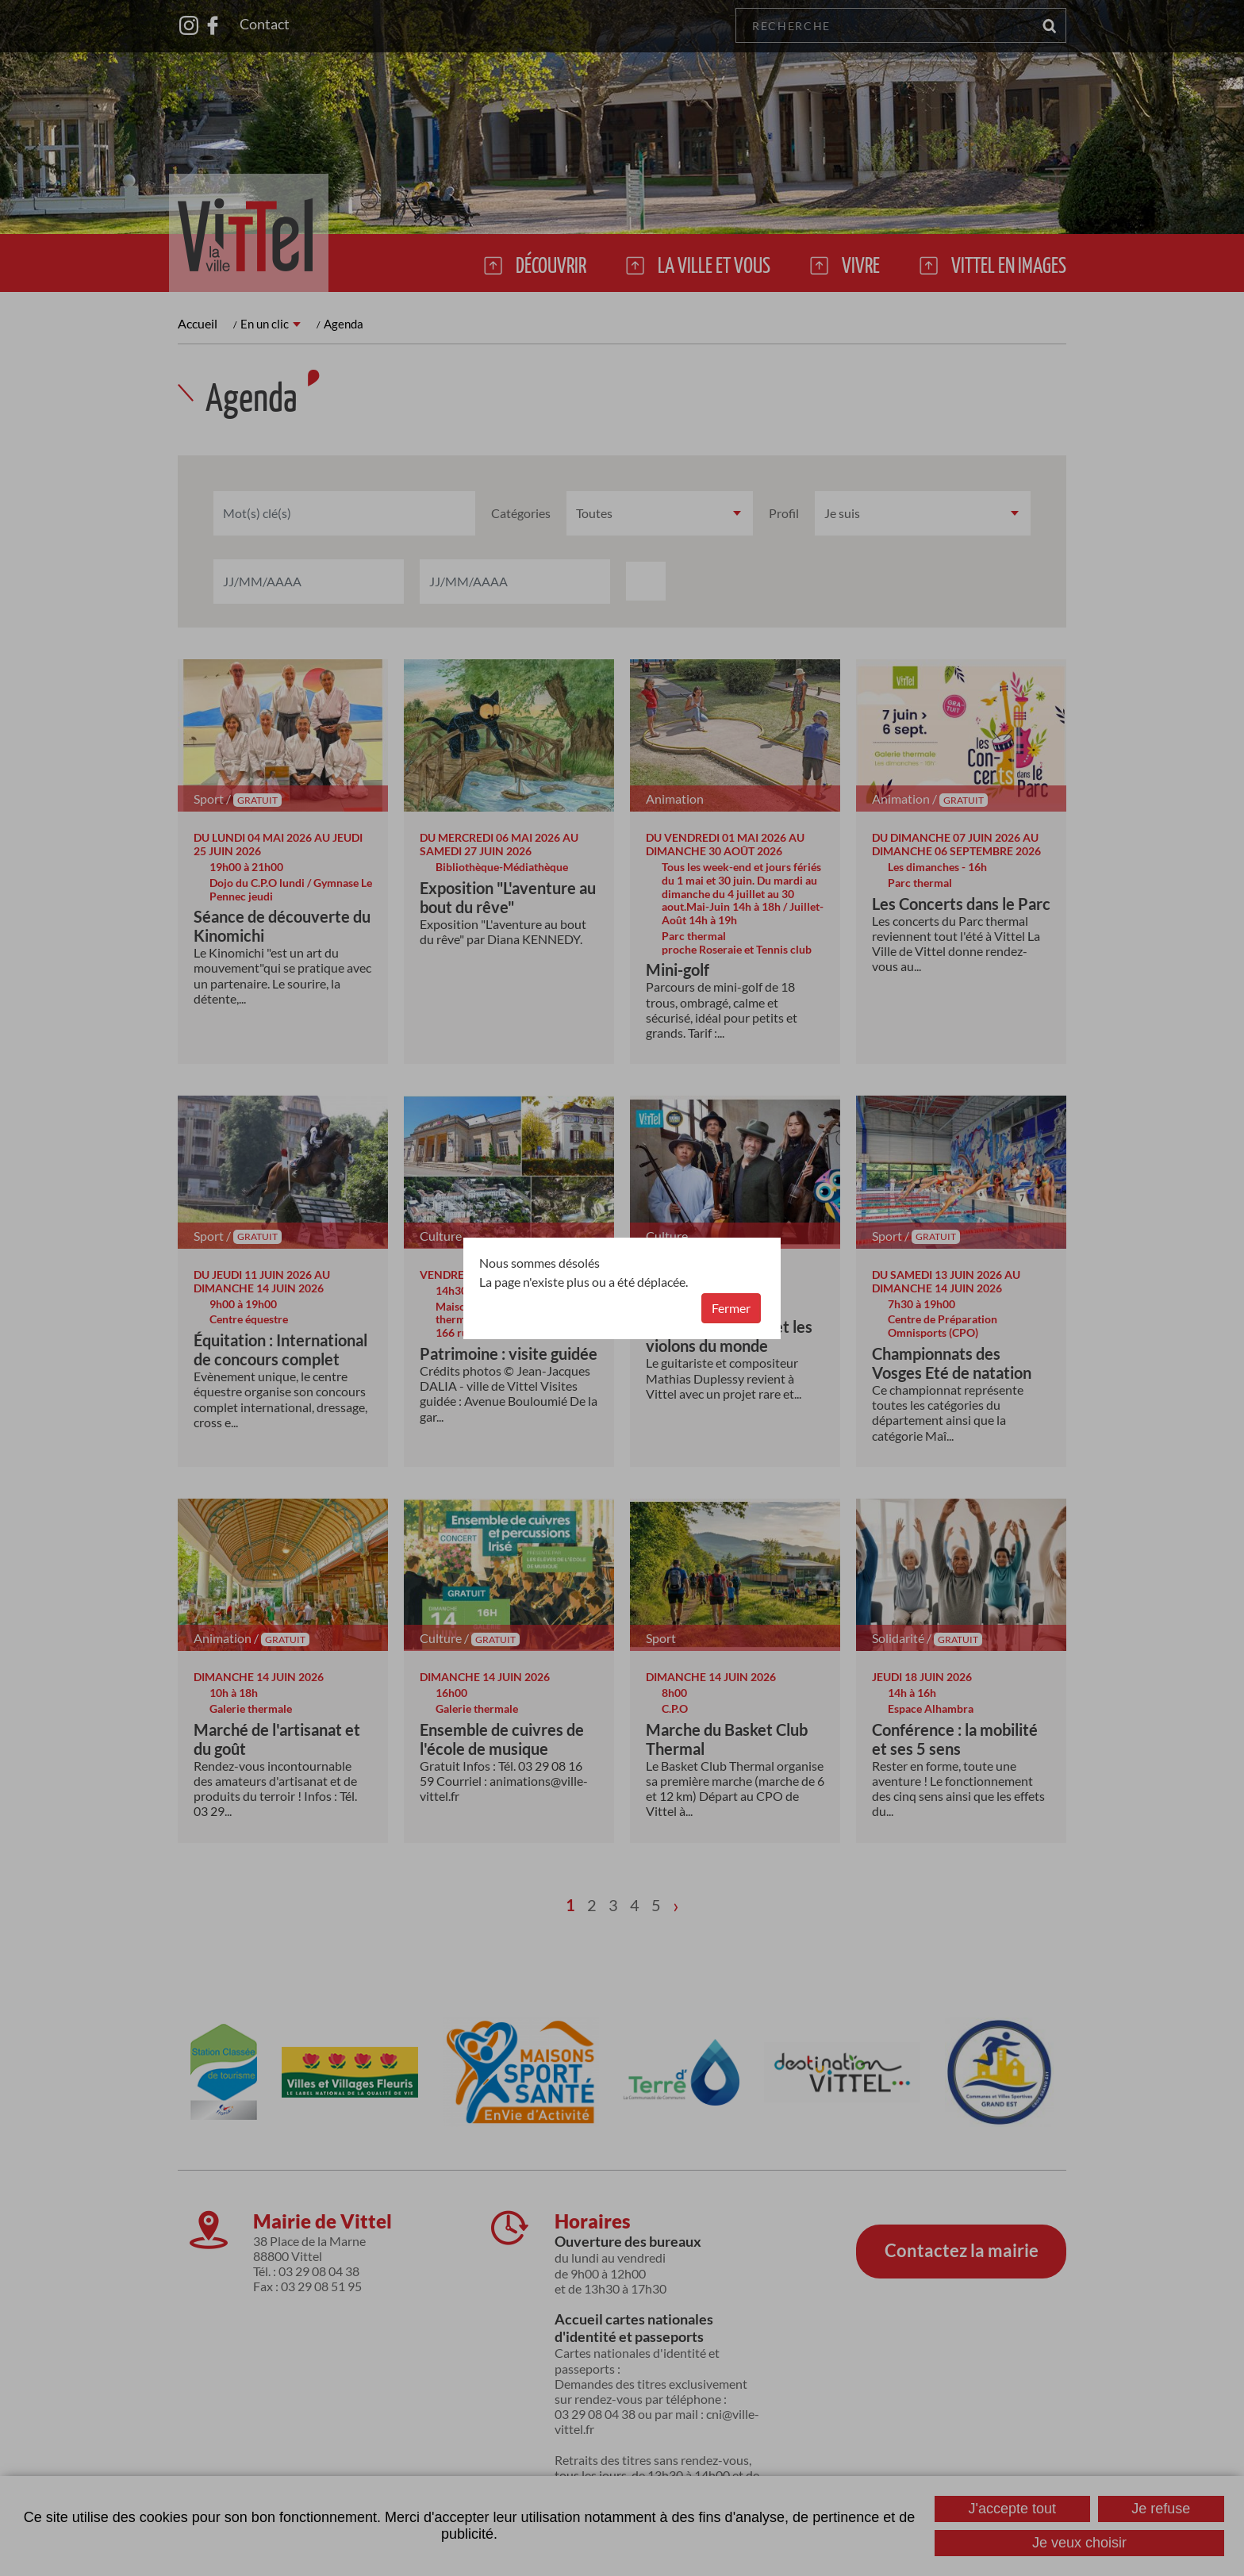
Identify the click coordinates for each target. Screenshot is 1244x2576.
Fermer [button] (731, 1307)
